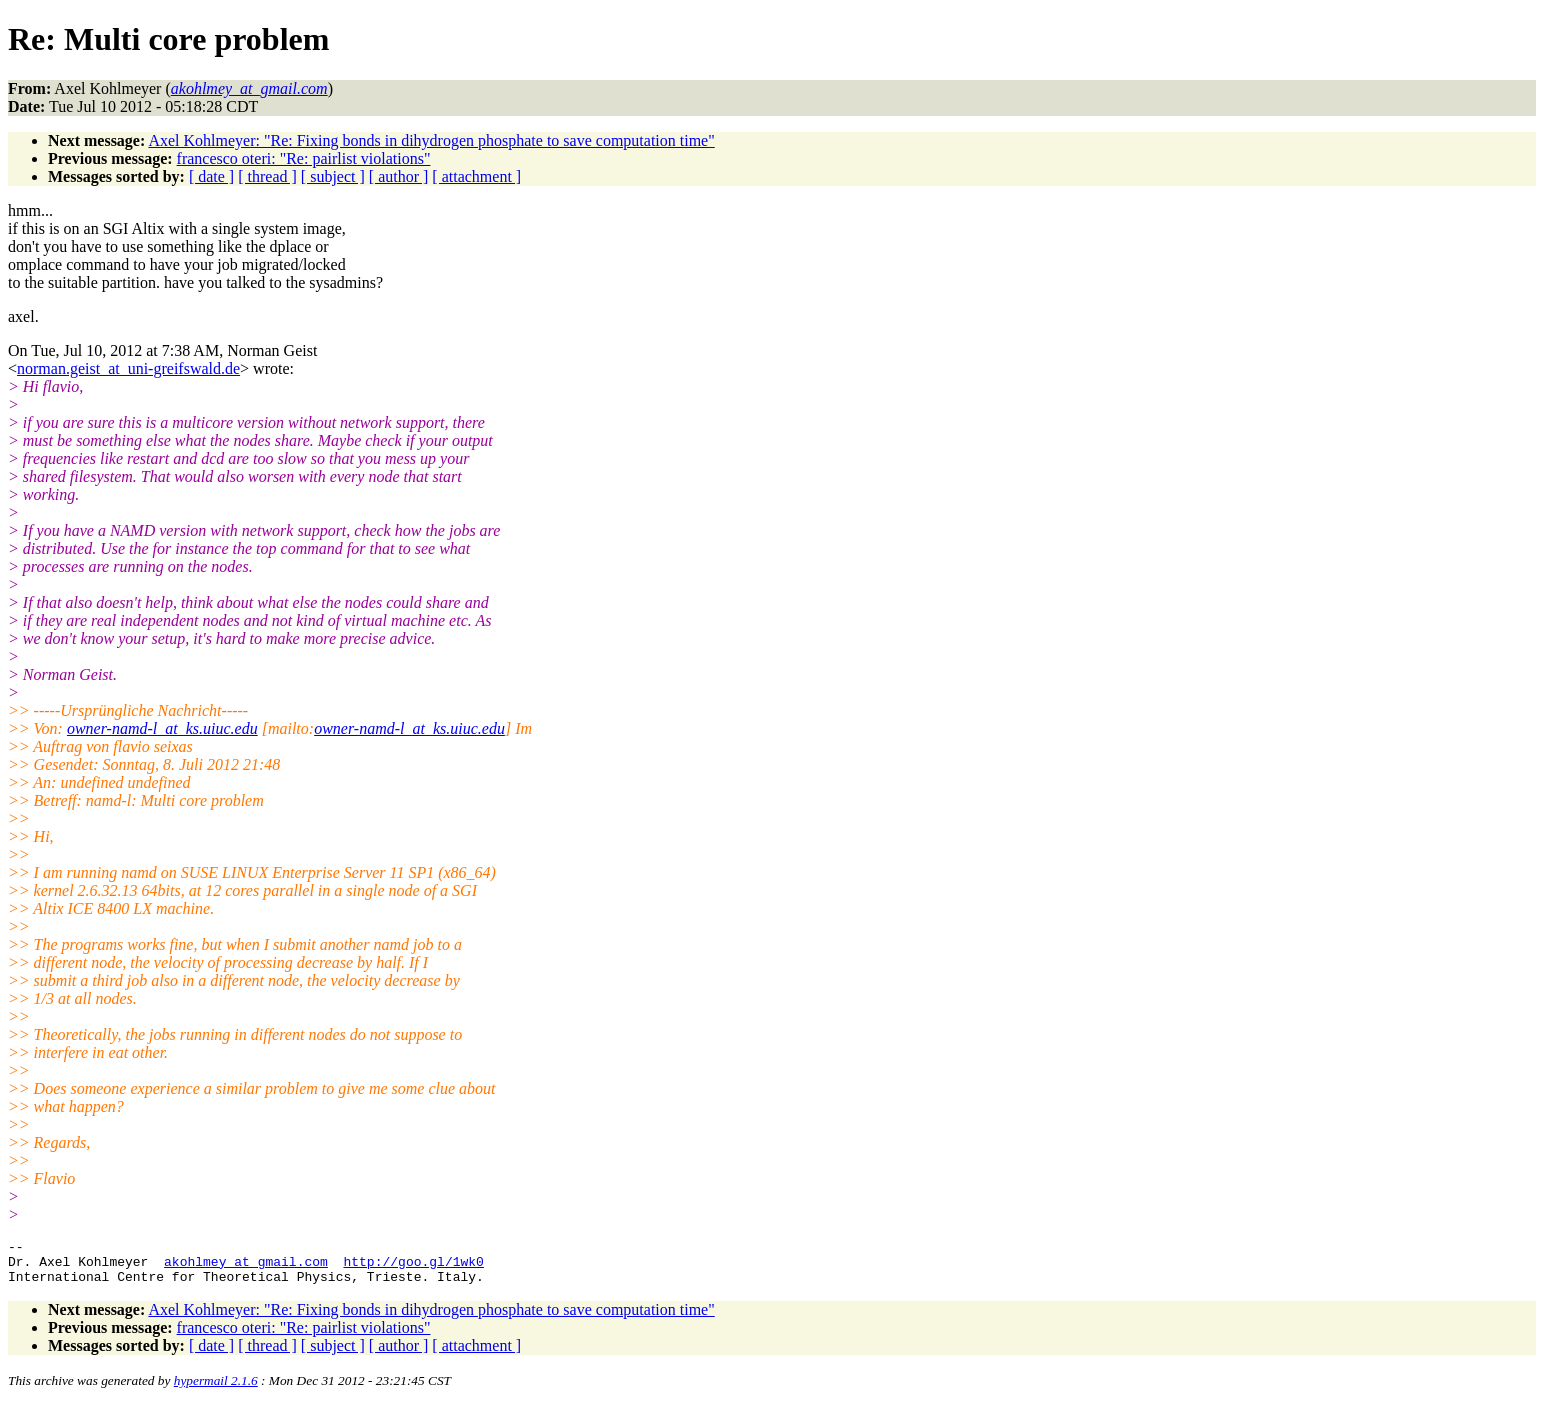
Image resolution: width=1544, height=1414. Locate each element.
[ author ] (399, 176)
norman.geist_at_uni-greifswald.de (128, 368)
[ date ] (211, 176)
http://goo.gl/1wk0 (413, 1267)
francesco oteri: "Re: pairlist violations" (304, 158)
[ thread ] (267, 176)
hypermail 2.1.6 (216, 1389)
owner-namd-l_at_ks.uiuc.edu (162, 728)
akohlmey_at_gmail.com (246, 1267)
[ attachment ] (476, 176)
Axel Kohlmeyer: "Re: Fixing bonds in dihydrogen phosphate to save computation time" (431, 140)
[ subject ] (333, 176)
